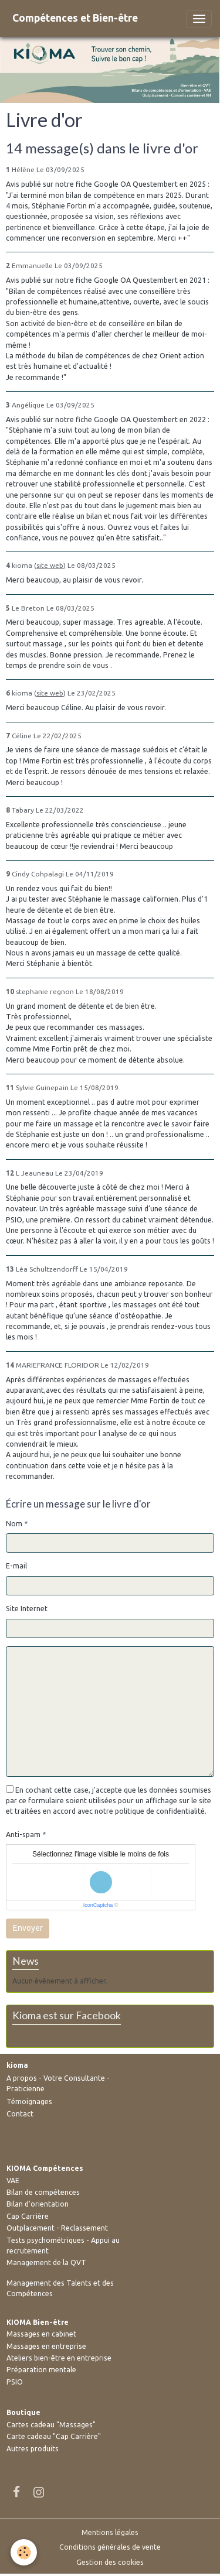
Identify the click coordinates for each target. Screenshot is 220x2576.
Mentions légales (110, 2532)
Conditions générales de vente (110, 2547)
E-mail (16, 1566)
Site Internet (27, 1608)
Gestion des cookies (110, 2562)
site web (49, 565)
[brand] (75, 18)
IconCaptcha (98, 1905)
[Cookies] (24, 2552)
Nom (14, 1523)
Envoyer (28, 1928)
